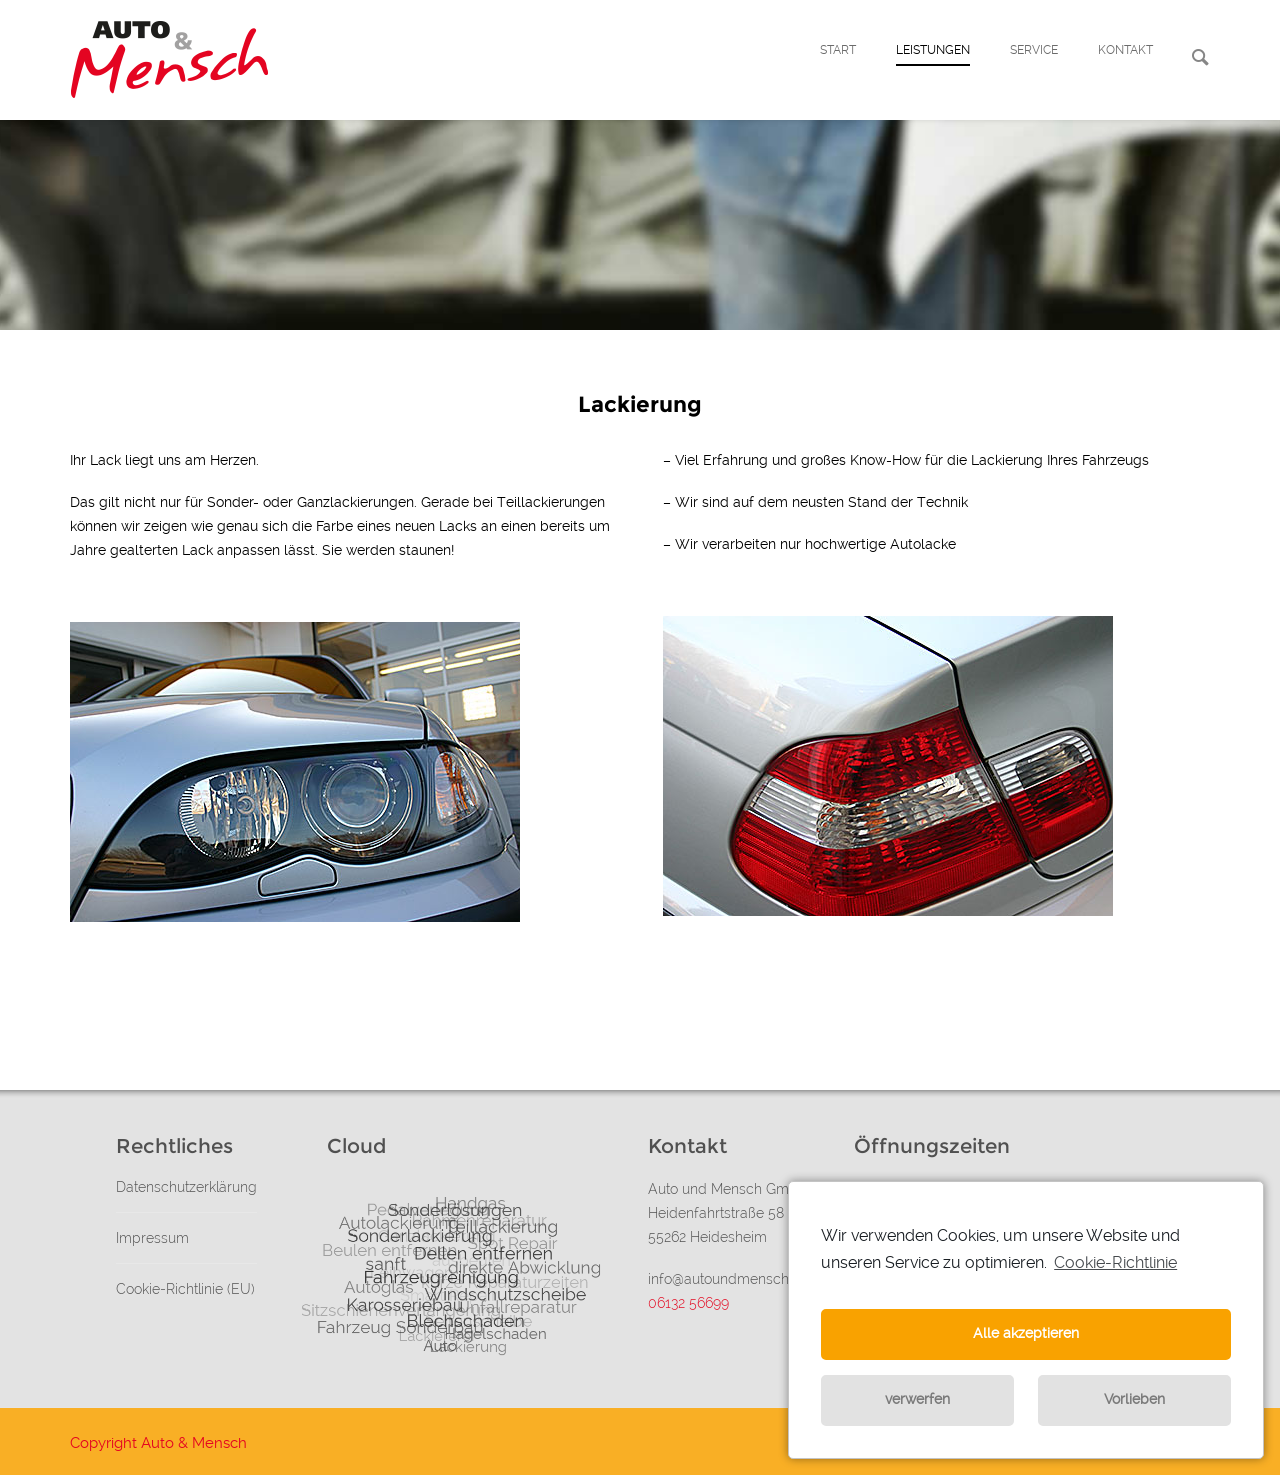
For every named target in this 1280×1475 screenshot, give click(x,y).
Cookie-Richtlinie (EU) (185, 1289)
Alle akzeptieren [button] (1026, 1333)
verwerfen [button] (917, 1399)
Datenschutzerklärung (186, 1187)
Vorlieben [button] (1134, 1399)
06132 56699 (688, 1303)
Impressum (152, 1238)
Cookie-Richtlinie (1115, 1262)
